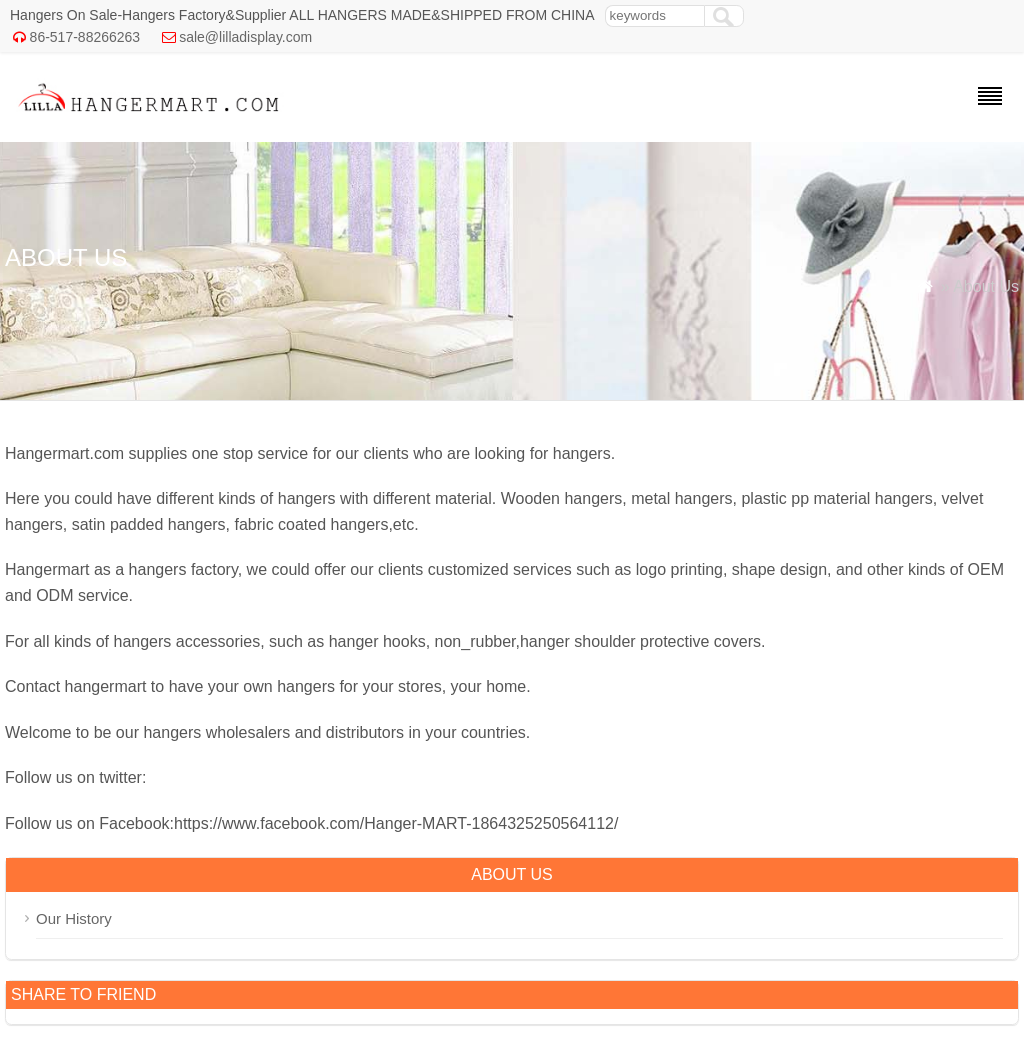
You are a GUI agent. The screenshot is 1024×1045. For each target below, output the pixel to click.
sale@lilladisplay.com (245, 37)
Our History (74, 918)
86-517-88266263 (85, 37)
